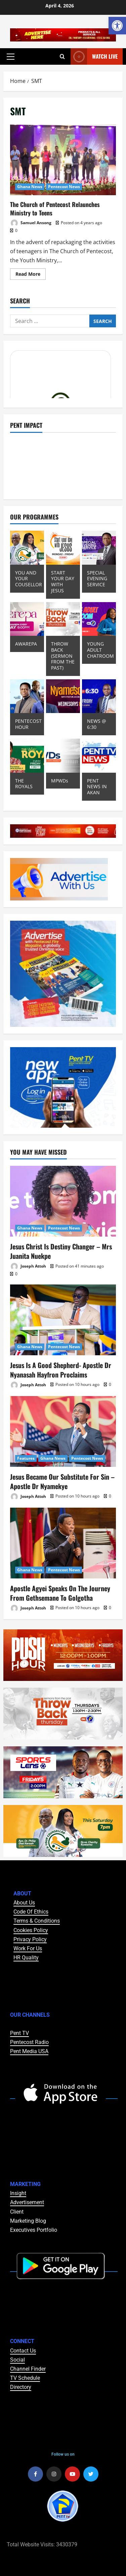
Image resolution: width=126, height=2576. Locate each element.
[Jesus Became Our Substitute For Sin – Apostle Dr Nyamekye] (63, 1431)
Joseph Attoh (28, 1266)
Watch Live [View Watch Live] (94, 56)
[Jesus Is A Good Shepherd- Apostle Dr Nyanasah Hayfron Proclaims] (63, 1319)
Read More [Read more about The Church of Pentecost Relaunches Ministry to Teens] (30, 272)
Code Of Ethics (30, 1911)
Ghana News (29, 186)
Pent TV (19, 2033)
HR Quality (26, 1957)
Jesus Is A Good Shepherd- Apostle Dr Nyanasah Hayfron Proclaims (60, 1370)
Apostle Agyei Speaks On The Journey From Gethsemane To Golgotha (60, 1593)
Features (26, 1458)
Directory (20, 2387)
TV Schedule (25, 2378)
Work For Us (27, 1948)
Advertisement (27, 2202)
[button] (10, 57)
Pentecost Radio (29, 2042)
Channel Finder (28, 2369)
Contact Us (23, 2350)
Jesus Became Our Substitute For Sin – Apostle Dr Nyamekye (62, 1481)
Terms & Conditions (36, 1921)
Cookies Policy (30, 1930)
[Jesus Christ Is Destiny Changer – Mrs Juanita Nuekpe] (63, 1201)
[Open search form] (62, 56)
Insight (18, 2193)
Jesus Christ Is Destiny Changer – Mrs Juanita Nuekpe (61, 1251)
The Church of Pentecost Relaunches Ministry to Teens (63, 159)
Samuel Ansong (30, 223)
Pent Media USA (29, 2051)
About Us (24, 1902)
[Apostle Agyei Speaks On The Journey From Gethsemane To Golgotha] (63, 1543)
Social (17, 2360)
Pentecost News (64, 186)
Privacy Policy (30, 1939)
